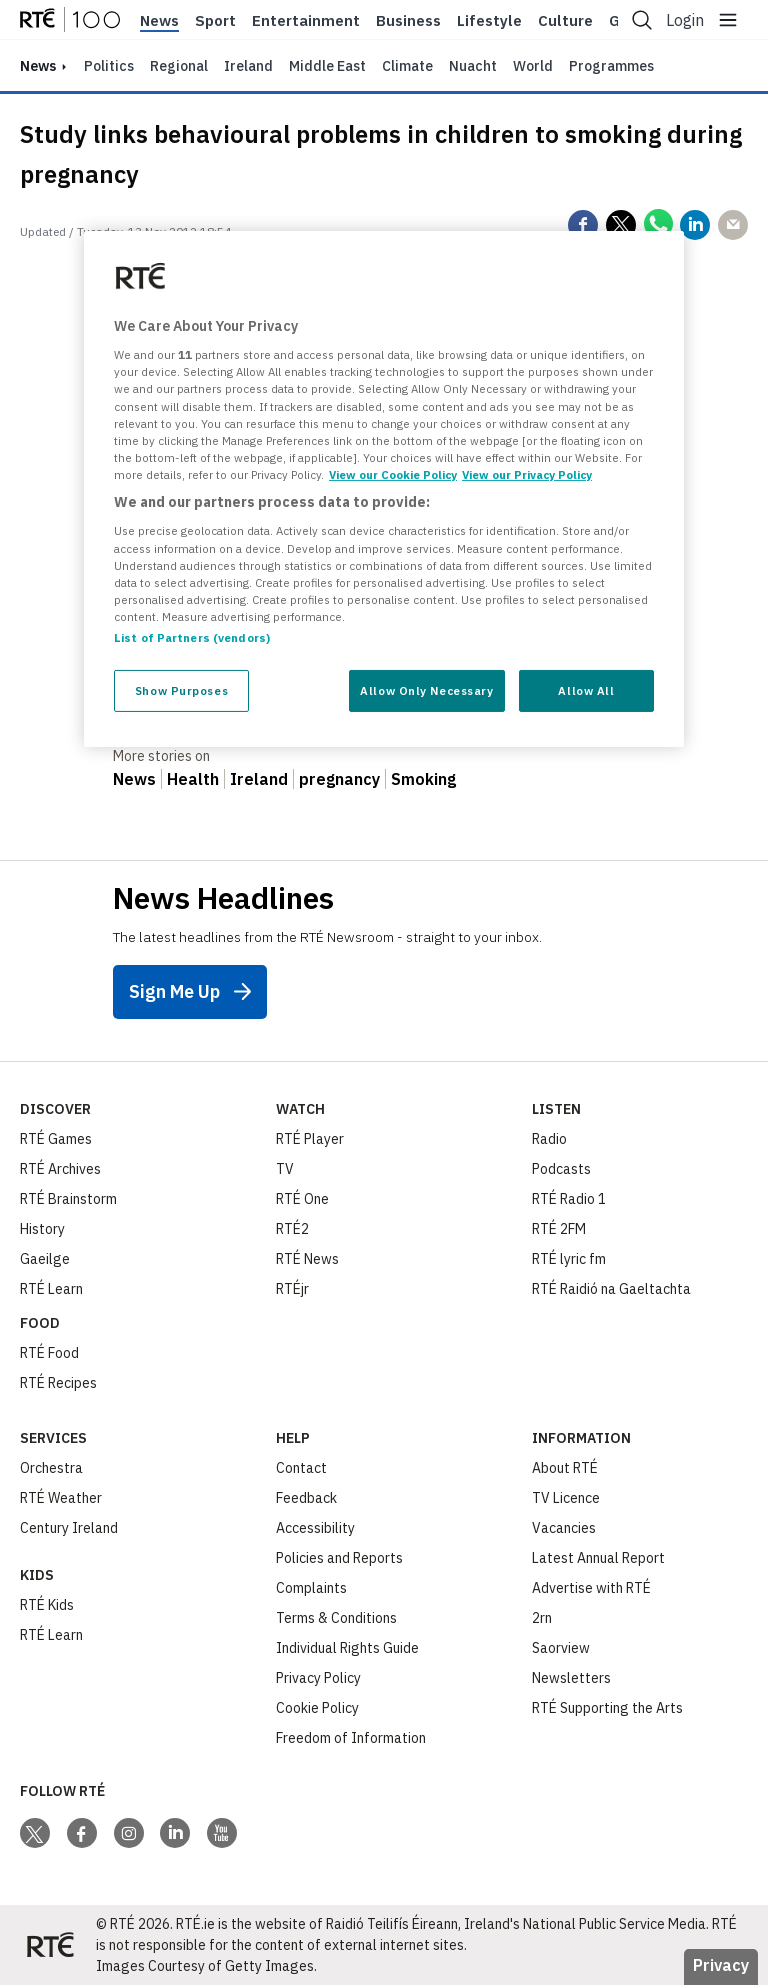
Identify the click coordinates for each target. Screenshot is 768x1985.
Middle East (327, 66)
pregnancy (339, 779)
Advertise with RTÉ (591, 1588)
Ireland (248, 66)
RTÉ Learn (51, 1289)
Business (408, 21)
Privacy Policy (318, 1678)
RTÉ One (302, 1199)
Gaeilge (45, 1259)
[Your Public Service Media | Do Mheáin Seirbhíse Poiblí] (50, 1945)
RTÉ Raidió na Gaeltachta (611, 1289)
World (533, 66)
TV (285, 1169)
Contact (301, 1468)
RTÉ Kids (47, 1605)
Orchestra (51, 1468)
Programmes (611, 66)
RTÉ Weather (61, 1498)
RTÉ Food (49, 1353)
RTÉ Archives (60, 1169)
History (42, 1229)
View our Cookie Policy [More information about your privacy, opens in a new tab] (393, 474)
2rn (542, 1618)
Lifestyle (489, 21)
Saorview (561, 1648)
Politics (109, 66)
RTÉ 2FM (559, 1229)
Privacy (721, 1965)
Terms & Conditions (336, 1618)
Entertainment (306, 21)
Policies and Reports (339, 1558)
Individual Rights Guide (347, 1648)
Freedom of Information (351, 1738)
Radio (549, 1139)
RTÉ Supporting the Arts (607, 1708)
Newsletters (571, 1678)
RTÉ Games (56, 1139)
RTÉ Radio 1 (569, 1199)
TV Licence (566, 1498)
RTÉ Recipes (58, 1383)
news (38, 66)
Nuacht (473, 66)
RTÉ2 (292, 1229)
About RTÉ (565, 1468)
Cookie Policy (317, 1708)
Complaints (311, 1588)
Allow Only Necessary (426, 690)
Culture (565, 21)
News (159, 21)
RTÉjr (292, 1289)
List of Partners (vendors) (192, 637)
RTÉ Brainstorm (68, 1199)
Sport (215, 21)
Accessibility (315, 1528)
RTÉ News (307, 1259)
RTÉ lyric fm (569, 1259)
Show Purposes (181, 690)
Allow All (586, 690)
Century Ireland (69, 1528)
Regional (179, 66)
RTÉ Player (310, 1139)
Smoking (423, 779)
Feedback (306, 1498)
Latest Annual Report (598, 1558)
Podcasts (561, 1169)
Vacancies (564, 1528)
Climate (407, 66)
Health (193, 779)
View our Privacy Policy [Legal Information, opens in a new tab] (527, 474)
